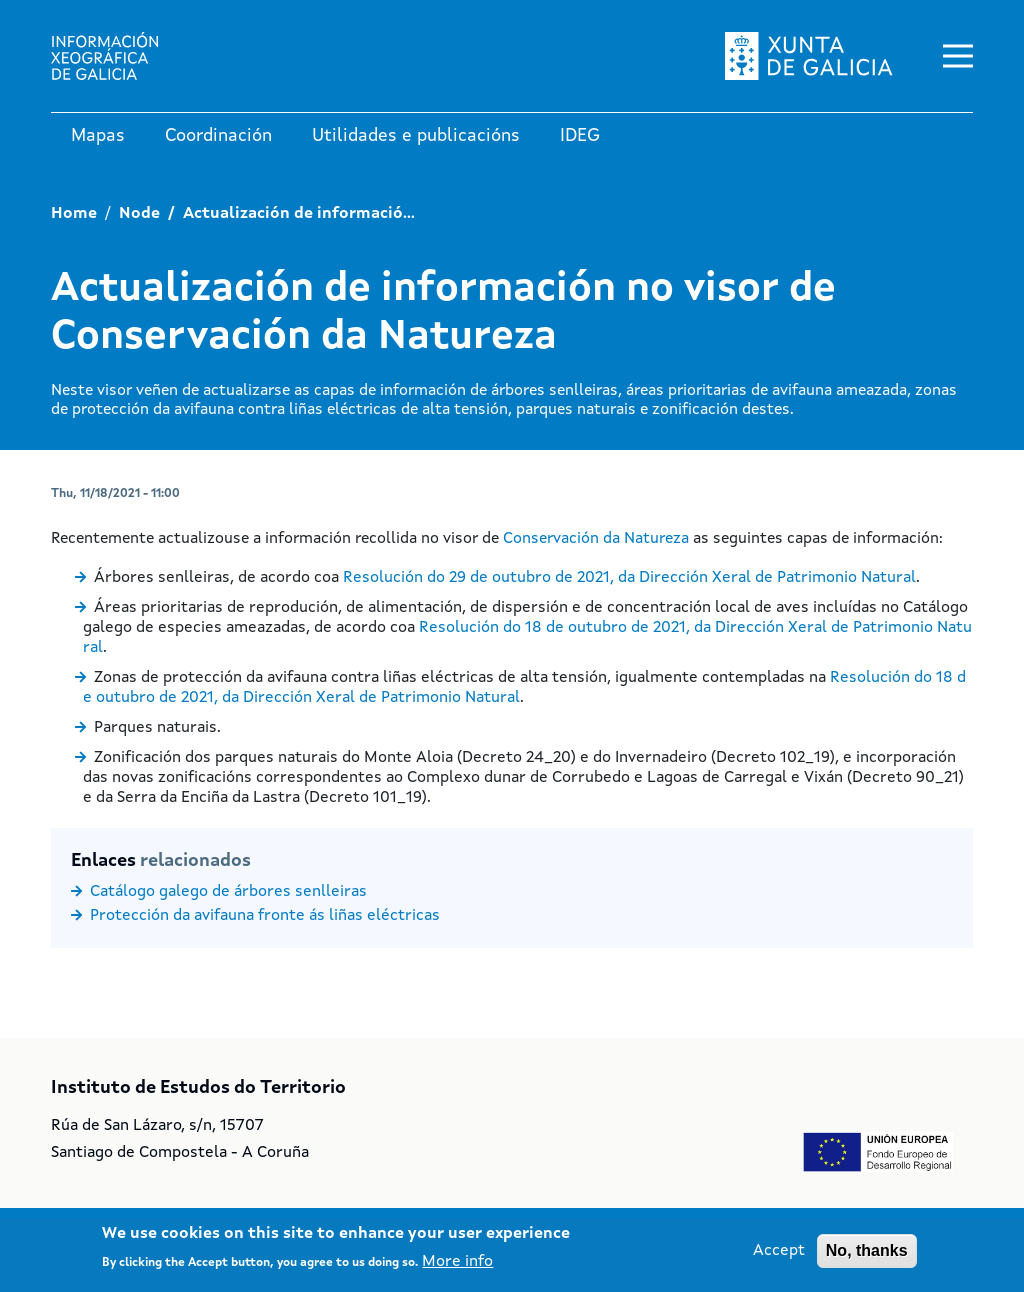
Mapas (98, 136)
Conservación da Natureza (596, 539)
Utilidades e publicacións (416, 136)
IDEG (580, 136)
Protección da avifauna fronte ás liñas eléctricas (265, 916)
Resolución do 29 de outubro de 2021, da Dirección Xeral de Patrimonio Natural (629, 578)
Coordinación (218, 136)
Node (139, 214)
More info (457, 1263)
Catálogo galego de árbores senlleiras (228, 892)
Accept (779, 1251)
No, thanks (867, 1250)
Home (74, 214)
